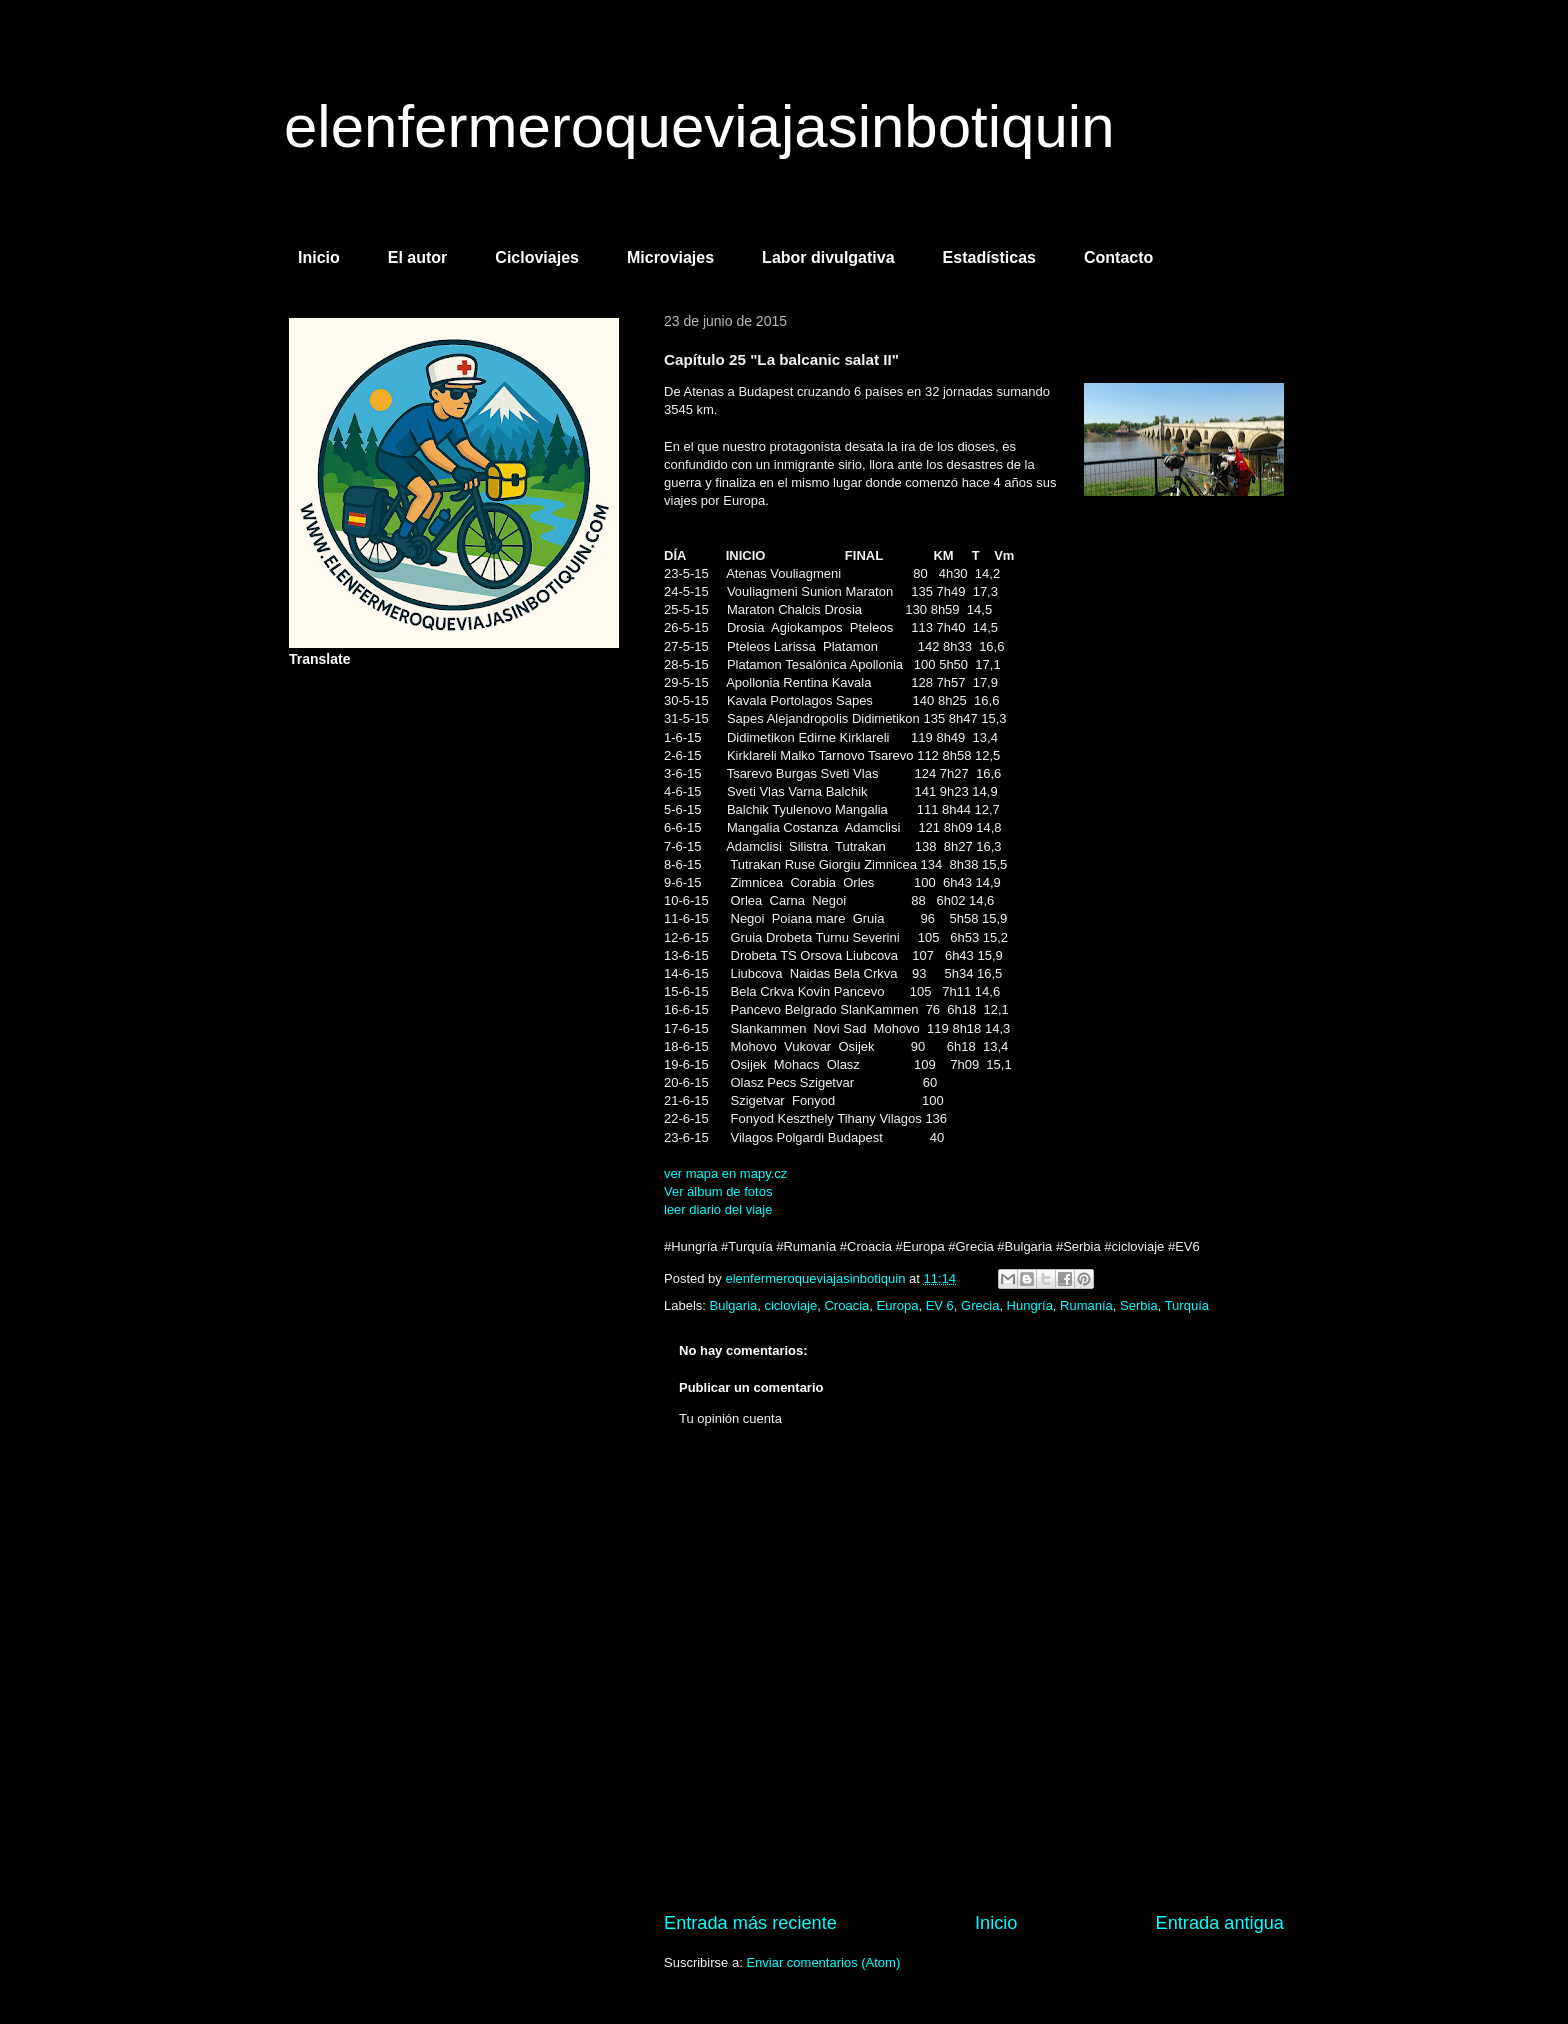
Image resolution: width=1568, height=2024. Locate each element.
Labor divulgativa (828, 257)
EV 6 (940, 1305)
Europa (898, 1305)
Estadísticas (989, 257)
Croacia (846, 1305)
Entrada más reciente (750, 1923)
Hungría (1030, 1305)
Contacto (1118, 257)
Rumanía (1086, 1305)
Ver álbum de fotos (718, 1191)
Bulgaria (734, 1305)
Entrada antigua (1220, 1923)
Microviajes (670, 257)
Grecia (980, 1305)
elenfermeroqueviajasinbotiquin (699, 126)
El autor (418, 257)
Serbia (1139, 1305)
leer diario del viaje (718, 1209)
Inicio (319, 257)
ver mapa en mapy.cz (725, 1173)
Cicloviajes (537, 257)
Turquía (1187, 1305)
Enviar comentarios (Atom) (823, 1962)
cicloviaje (790, 1305)
